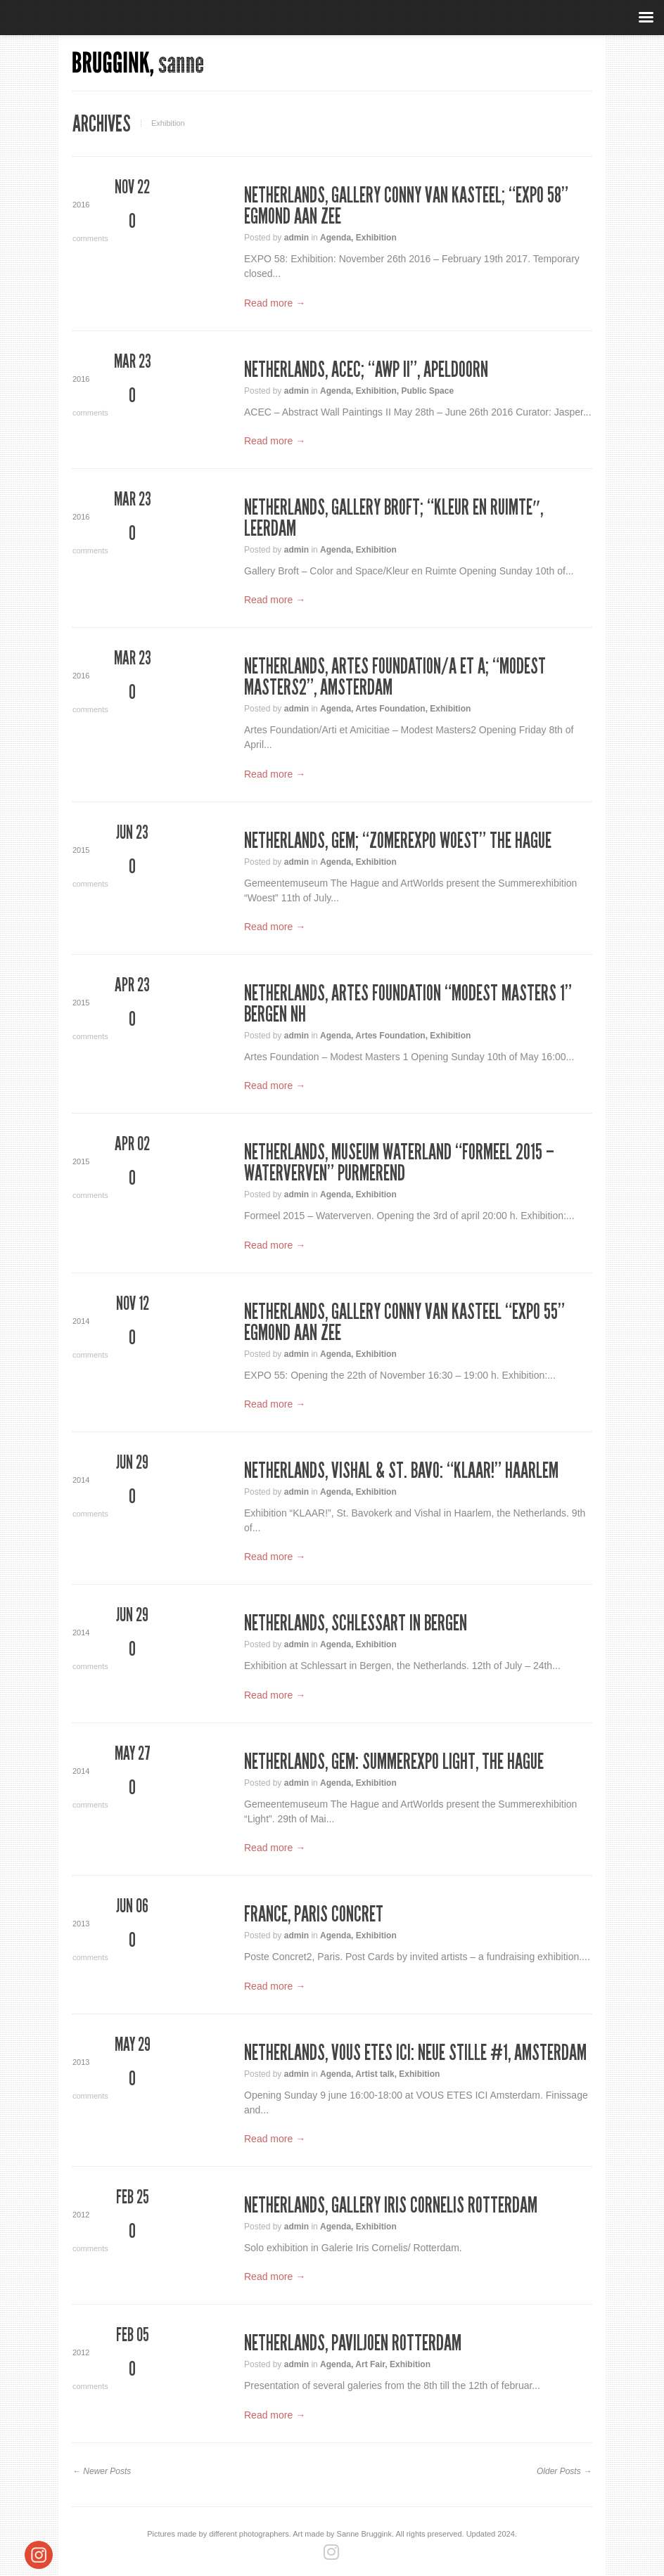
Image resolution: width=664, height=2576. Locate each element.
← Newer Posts (101, 2471)
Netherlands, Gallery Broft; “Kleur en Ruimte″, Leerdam (393, 518)
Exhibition (376, 238)
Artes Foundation (390, 709)
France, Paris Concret (313, 1914)
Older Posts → (564, 2471)
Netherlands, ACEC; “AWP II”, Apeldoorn (366, 369)
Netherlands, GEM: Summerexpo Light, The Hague (394, 1762)
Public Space (427, 391)
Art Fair (370, 2364)
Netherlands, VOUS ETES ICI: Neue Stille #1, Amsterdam (415, 2053)
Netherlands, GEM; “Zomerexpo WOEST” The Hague (397, 841)
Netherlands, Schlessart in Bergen (355, 1623)
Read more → (274, 303)
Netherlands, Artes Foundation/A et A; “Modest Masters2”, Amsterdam (395, 677)
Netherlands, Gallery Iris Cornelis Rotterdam (390, 2205)
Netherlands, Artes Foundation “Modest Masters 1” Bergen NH (408, 1004)
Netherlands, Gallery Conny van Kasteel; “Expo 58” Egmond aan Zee (406, 206)
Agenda (335, 238)
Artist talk (374, 2074)
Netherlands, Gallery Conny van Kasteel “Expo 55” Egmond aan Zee (404, 1322)
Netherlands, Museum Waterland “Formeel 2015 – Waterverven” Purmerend (399, 1163)
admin (296, 238)
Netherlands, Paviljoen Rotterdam (352, 2343)
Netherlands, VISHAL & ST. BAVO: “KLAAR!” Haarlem (401, 1470)
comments (132, 227)
